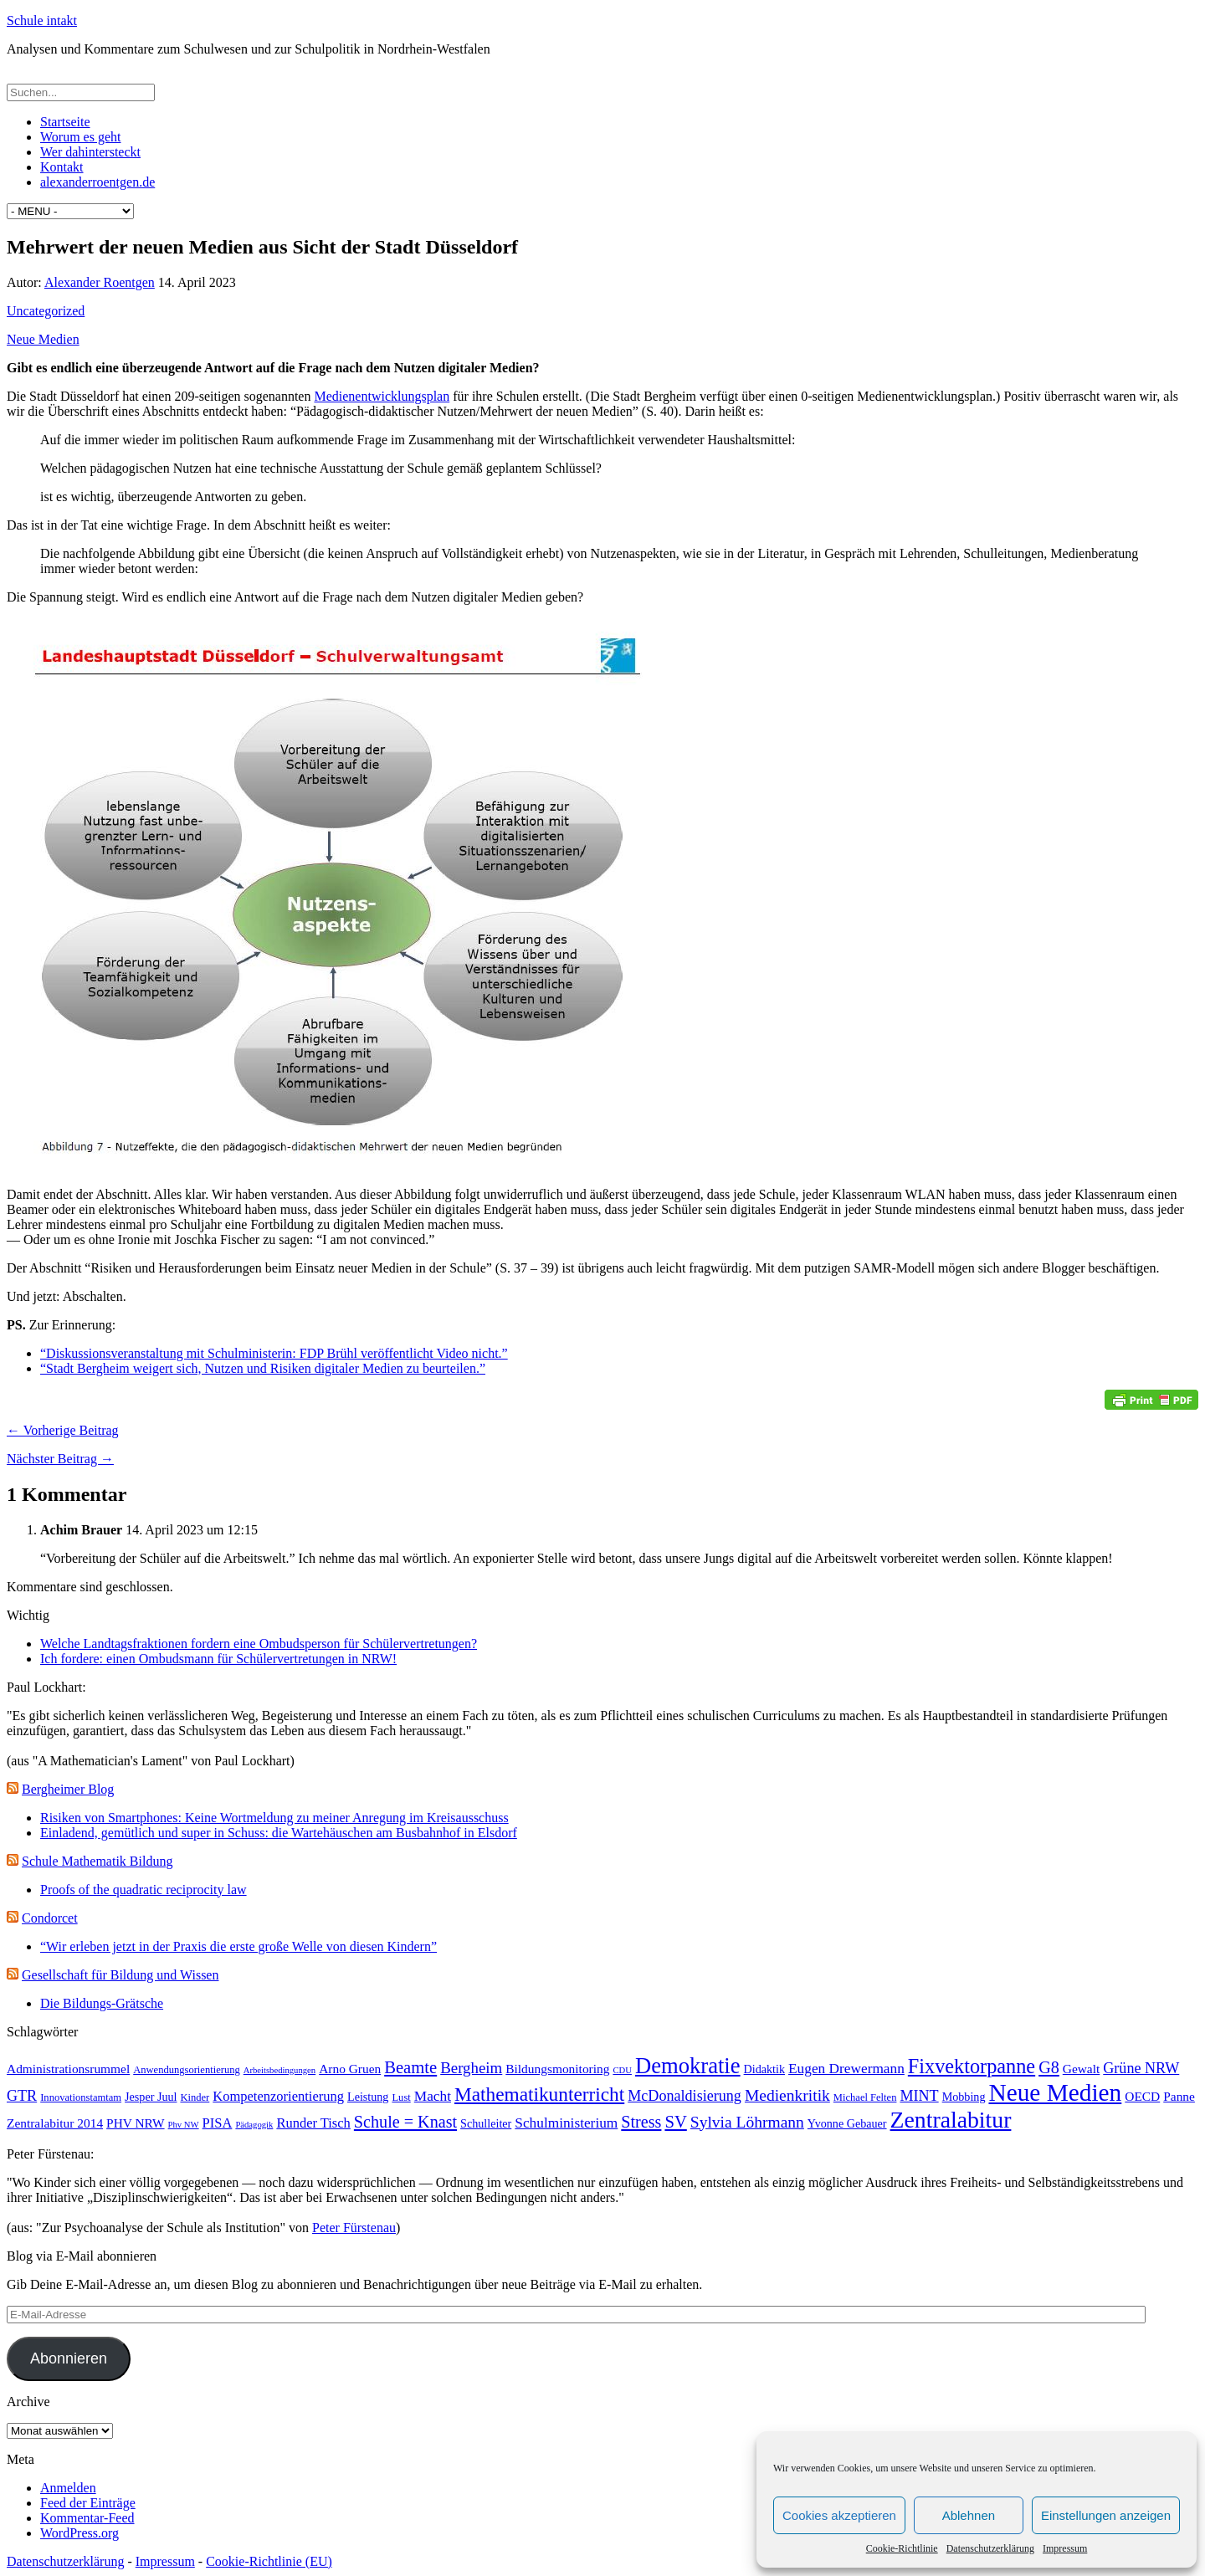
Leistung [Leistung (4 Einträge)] (367, 2096)
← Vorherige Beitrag (63, 1430)
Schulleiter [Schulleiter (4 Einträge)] (485, 2123)
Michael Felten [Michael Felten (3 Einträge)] (865, 2097)
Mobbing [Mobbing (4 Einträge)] (964, 2096)
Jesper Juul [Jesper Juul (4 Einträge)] (151, 2096)
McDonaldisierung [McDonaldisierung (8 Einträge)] (684, 2095)
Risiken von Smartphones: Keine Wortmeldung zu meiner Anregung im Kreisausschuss (274, 1817)
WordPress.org (79, 2533)
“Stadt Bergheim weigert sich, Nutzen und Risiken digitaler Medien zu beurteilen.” (262, 1368)
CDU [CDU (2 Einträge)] (622, 2070)
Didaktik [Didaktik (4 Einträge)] (764, 2069)
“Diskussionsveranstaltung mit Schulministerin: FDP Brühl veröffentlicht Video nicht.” (274, 1353)
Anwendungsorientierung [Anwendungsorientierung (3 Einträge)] (186, 2070)
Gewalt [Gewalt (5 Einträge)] (1081, 2068)
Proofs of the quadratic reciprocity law (143, 1889)
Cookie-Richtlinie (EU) (269, 2561)
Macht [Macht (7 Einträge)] (432, 2096)
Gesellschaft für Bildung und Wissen (120, 1975)
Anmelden (68, 2488)
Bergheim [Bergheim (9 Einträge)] (471, 2068)
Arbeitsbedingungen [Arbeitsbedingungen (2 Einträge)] (279, 2070)
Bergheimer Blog (68, 1789)
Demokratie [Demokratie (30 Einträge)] (688, 2065)
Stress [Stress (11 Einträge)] (641, 2122)
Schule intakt (42, 20)
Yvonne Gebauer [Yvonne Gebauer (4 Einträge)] (847, 2123)
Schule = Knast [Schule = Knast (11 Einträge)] (405, 2122)
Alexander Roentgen (99, 282)
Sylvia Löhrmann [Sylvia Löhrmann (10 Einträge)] (747, 2122)
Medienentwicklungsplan (381, 396)
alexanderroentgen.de (97, 182)
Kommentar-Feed (87, 2518)
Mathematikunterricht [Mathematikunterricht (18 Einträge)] (539, 2094)
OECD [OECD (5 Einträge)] (1142, 2096)
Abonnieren (68, 2358)
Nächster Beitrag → (60, 1459)
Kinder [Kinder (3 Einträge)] (194, 2097)
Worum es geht (80, 137)
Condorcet (50, 1918)
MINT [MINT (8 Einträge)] (919, 2095)
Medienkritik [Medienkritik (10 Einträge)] (787, 2095)
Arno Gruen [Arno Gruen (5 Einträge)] (350, 2068)
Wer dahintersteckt (90, 152)
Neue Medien (43, 339)
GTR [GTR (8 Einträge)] (22, 2095)
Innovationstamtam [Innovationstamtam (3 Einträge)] (80, 2097)
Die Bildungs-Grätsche (101, 2003)
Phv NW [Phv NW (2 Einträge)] (183, 2124)
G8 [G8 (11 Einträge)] (1048, 2067)
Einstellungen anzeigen (1106, 2515)
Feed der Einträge (88, 2503)
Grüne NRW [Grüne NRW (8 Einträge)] (1141, 2068)
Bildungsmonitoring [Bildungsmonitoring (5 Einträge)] (557, 2068)
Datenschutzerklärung (990, 2548)
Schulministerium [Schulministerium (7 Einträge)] (566, 2123)
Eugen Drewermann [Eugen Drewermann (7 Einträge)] (846, 2069)
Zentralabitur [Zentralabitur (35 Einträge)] (951, 2120)
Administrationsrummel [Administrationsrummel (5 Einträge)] (68, 2068)
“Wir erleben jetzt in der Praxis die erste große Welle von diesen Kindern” (238, 1946)
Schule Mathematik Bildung (97, 1861)
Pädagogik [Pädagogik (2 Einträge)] (254, 2124)
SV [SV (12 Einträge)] (675, 2122)
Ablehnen (968, 2515)
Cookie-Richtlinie (902, 2548)
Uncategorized (46, 311)
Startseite (65, 122)
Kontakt (62, 167)
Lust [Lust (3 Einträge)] (401, 2097)
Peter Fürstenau (354, 2227)
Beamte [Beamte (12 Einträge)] (410, 2067)
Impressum (1065, 2548)
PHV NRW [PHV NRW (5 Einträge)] (135, 2123)
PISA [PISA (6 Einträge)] (218, 2123)
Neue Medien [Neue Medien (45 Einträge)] (1054, 2092)
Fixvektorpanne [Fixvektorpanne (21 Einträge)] (971, 2066)
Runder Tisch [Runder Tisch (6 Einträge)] (313, 2123)
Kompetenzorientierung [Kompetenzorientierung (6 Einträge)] (278, 2096)
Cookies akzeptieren (839, 2515)
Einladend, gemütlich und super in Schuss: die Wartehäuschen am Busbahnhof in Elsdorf (278, 1833)
